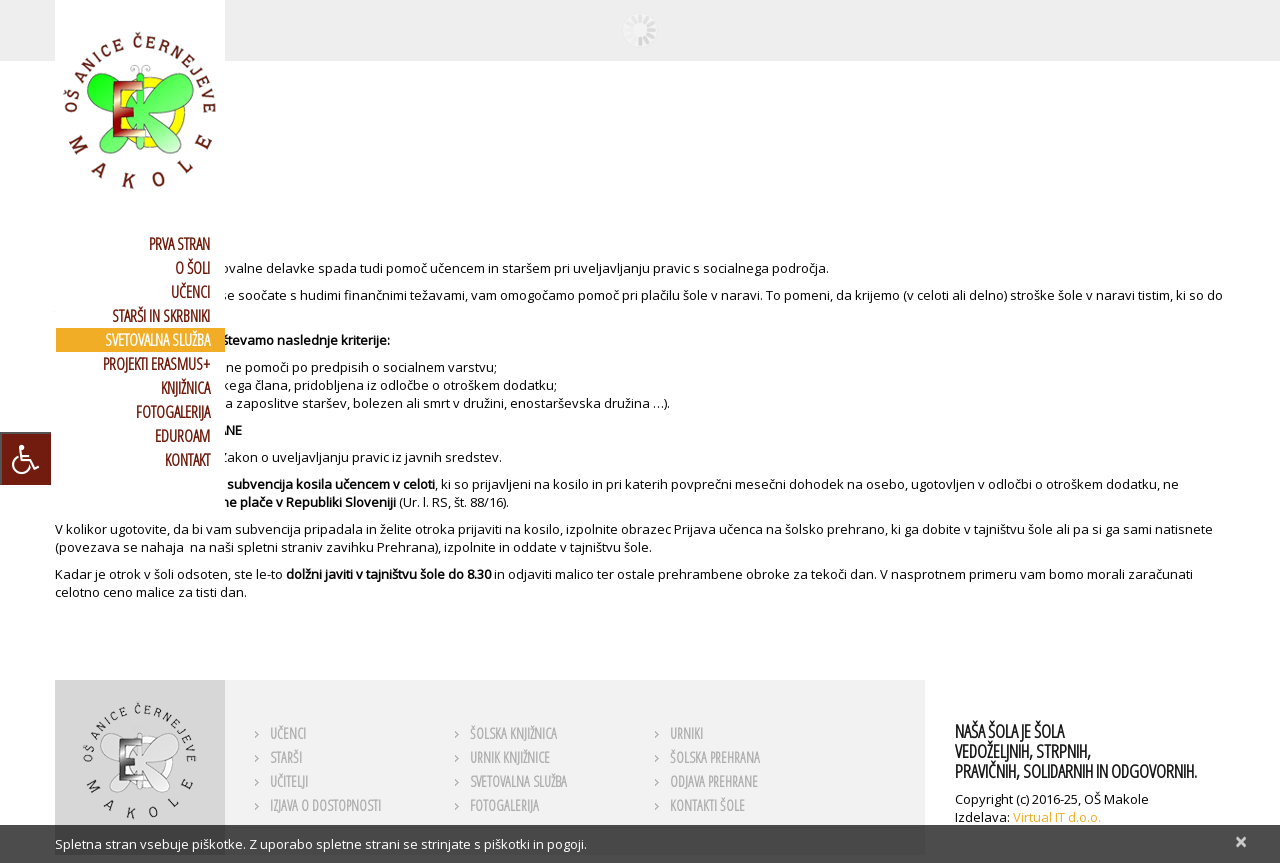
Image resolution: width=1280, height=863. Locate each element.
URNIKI (686, 733)
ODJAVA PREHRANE (714, 781)
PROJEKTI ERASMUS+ (156, 364)
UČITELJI (289, 781)
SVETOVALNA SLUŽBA (157, 340)
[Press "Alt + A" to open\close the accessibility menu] (25, 458)
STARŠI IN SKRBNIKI (161, 316)
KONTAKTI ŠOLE (707, 805)
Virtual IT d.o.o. (1057, 817)
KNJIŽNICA (185, 388)
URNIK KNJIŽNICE (510, 757)
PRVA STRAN (179, 244)
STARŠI (286, 757)
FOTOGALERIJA (173, 412)
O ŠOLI (192, 268)
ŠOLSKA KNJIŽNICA (513, 733)
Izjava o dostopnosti (325, 805)
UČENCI (190, 292)
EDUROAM (182, 436)
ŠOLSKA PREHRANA (715, 757)
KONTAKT (187, 460)
